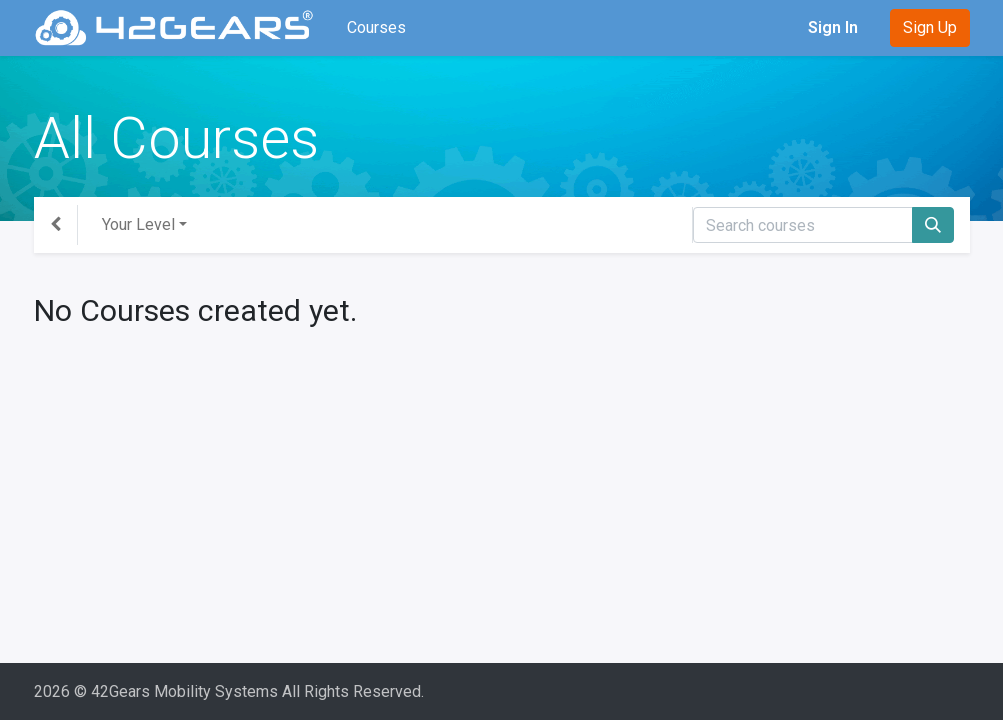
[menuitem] (376, 28)
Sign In (833, 27)
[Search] (933, 225)
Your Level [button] (138, 224)
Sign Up (930, 27)
